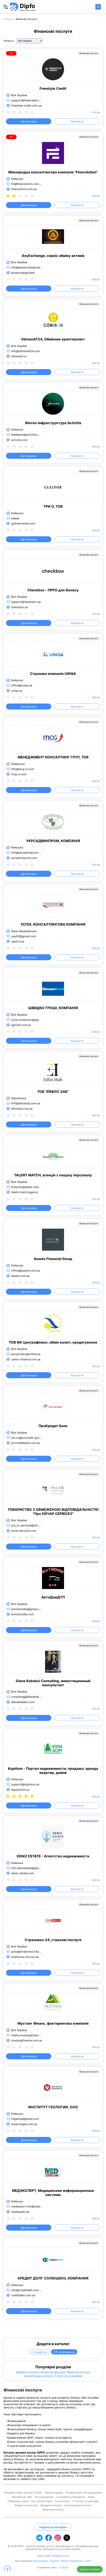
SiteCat (65, 2560)
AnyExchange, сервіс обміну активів (53, 256)
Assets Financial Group (53, 1259)
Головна (8, 18)
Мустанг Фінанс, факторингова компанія (53, 2023)
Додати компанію (90, 2569)
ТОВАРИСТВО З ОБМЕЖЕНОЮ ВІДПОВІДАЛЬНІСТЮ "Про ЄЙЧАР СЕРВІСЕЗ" (53, 1512)
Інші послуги (62, 2501)
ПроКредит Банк (53, 1426)
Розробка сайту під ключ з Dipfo (23, 2492)
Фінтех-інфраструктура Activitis (53, 423)
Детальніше (29, 121)
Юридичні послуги (27, 2372)
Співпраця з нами (18, 2501)
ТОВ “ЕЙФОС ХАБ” (53, 1092)
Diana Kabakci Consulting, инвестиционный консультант (53, 1683)
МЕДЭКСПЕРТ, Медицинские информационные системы (53, 2193)
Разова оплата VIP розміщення (84, 2492)
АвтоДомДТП (53, 1597)
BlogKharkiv (77, 2560)
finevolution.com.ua (24, 189)
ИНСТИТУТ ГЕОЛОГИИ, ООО (53, 2107)
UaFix (88, 2560)
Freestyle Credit (53, 88)
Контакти (77, 121)
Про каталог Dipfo (41, 2501)
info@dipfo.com (60, 2555)
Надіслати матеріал (53, 2527)
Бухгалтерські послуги (38, 2375)
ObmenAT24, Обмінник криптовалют (53, 339)
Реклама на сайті (22, 2497)
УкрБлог (54, 2560)
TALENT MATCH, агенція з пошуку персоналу (53, 1175)
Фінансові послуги (78, 2372)
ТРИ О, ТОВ (53, 506)
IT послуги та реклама (68, 2375)
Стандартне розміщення (70, 2497)
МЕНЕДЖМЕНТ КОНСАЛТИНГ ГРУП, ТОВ (53, 757)
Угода (91, 2497)
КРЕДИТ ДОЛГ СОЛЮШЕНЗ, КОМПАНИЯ (53, 2278)
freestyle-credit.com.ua (26, 105)
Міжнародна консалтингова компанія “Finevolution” (53, 172)
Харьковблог (40, 2560)
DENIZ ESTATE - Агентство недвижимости (53, 1856)
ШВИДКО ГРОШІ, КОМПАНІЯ (53, 1008)
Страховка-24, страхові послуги (53, 1940)
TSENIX (64, 2567)
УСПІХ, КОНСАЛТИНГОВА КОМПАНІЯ (53, 924)
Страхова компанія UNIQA (53, 674)
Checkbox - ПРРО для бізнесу (53, 590)
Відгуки (96, 112)
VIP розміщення (64, 2352)
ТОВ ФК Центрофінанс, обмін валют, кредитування (53, 1342)
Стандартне (39, 2352)
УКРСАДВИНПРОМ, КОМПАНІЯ (53, 841)
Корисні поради (54, 2492)
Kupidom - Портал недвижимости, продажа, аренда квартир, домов (53, 1770)
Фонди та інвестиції (53, 2372)
